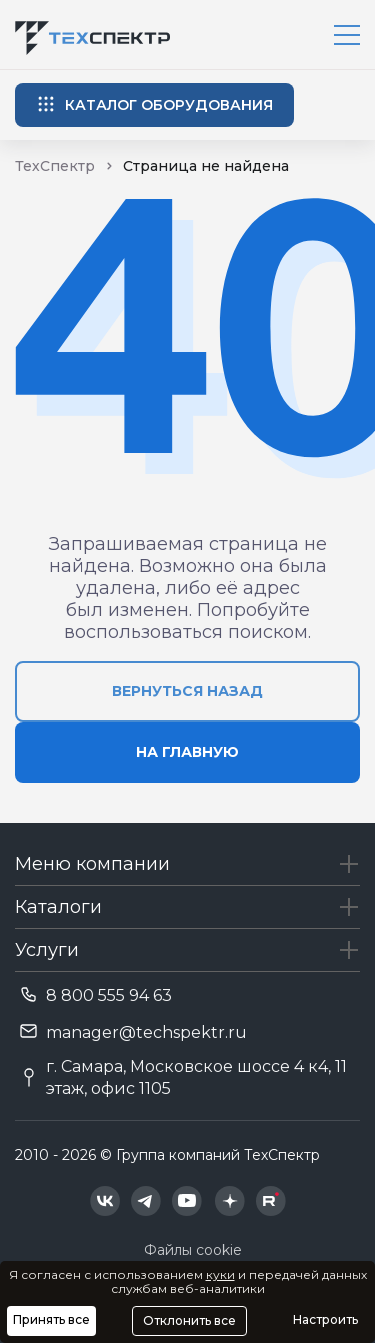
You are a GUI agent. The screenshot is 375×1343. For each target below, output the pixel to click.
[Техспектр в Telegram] (146, 1201)
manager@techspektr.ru (146, 1032)
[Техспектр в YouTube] (187, 1201)
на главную (187, 752)
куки (220, 1274)
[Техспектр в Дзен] (229, 1201)
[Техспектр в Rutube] (271, 1201)
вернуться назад (187, 691)
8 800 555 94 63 (109, 995)
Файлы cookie (193, 1250)
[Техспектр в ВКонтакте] (105, 1201)
